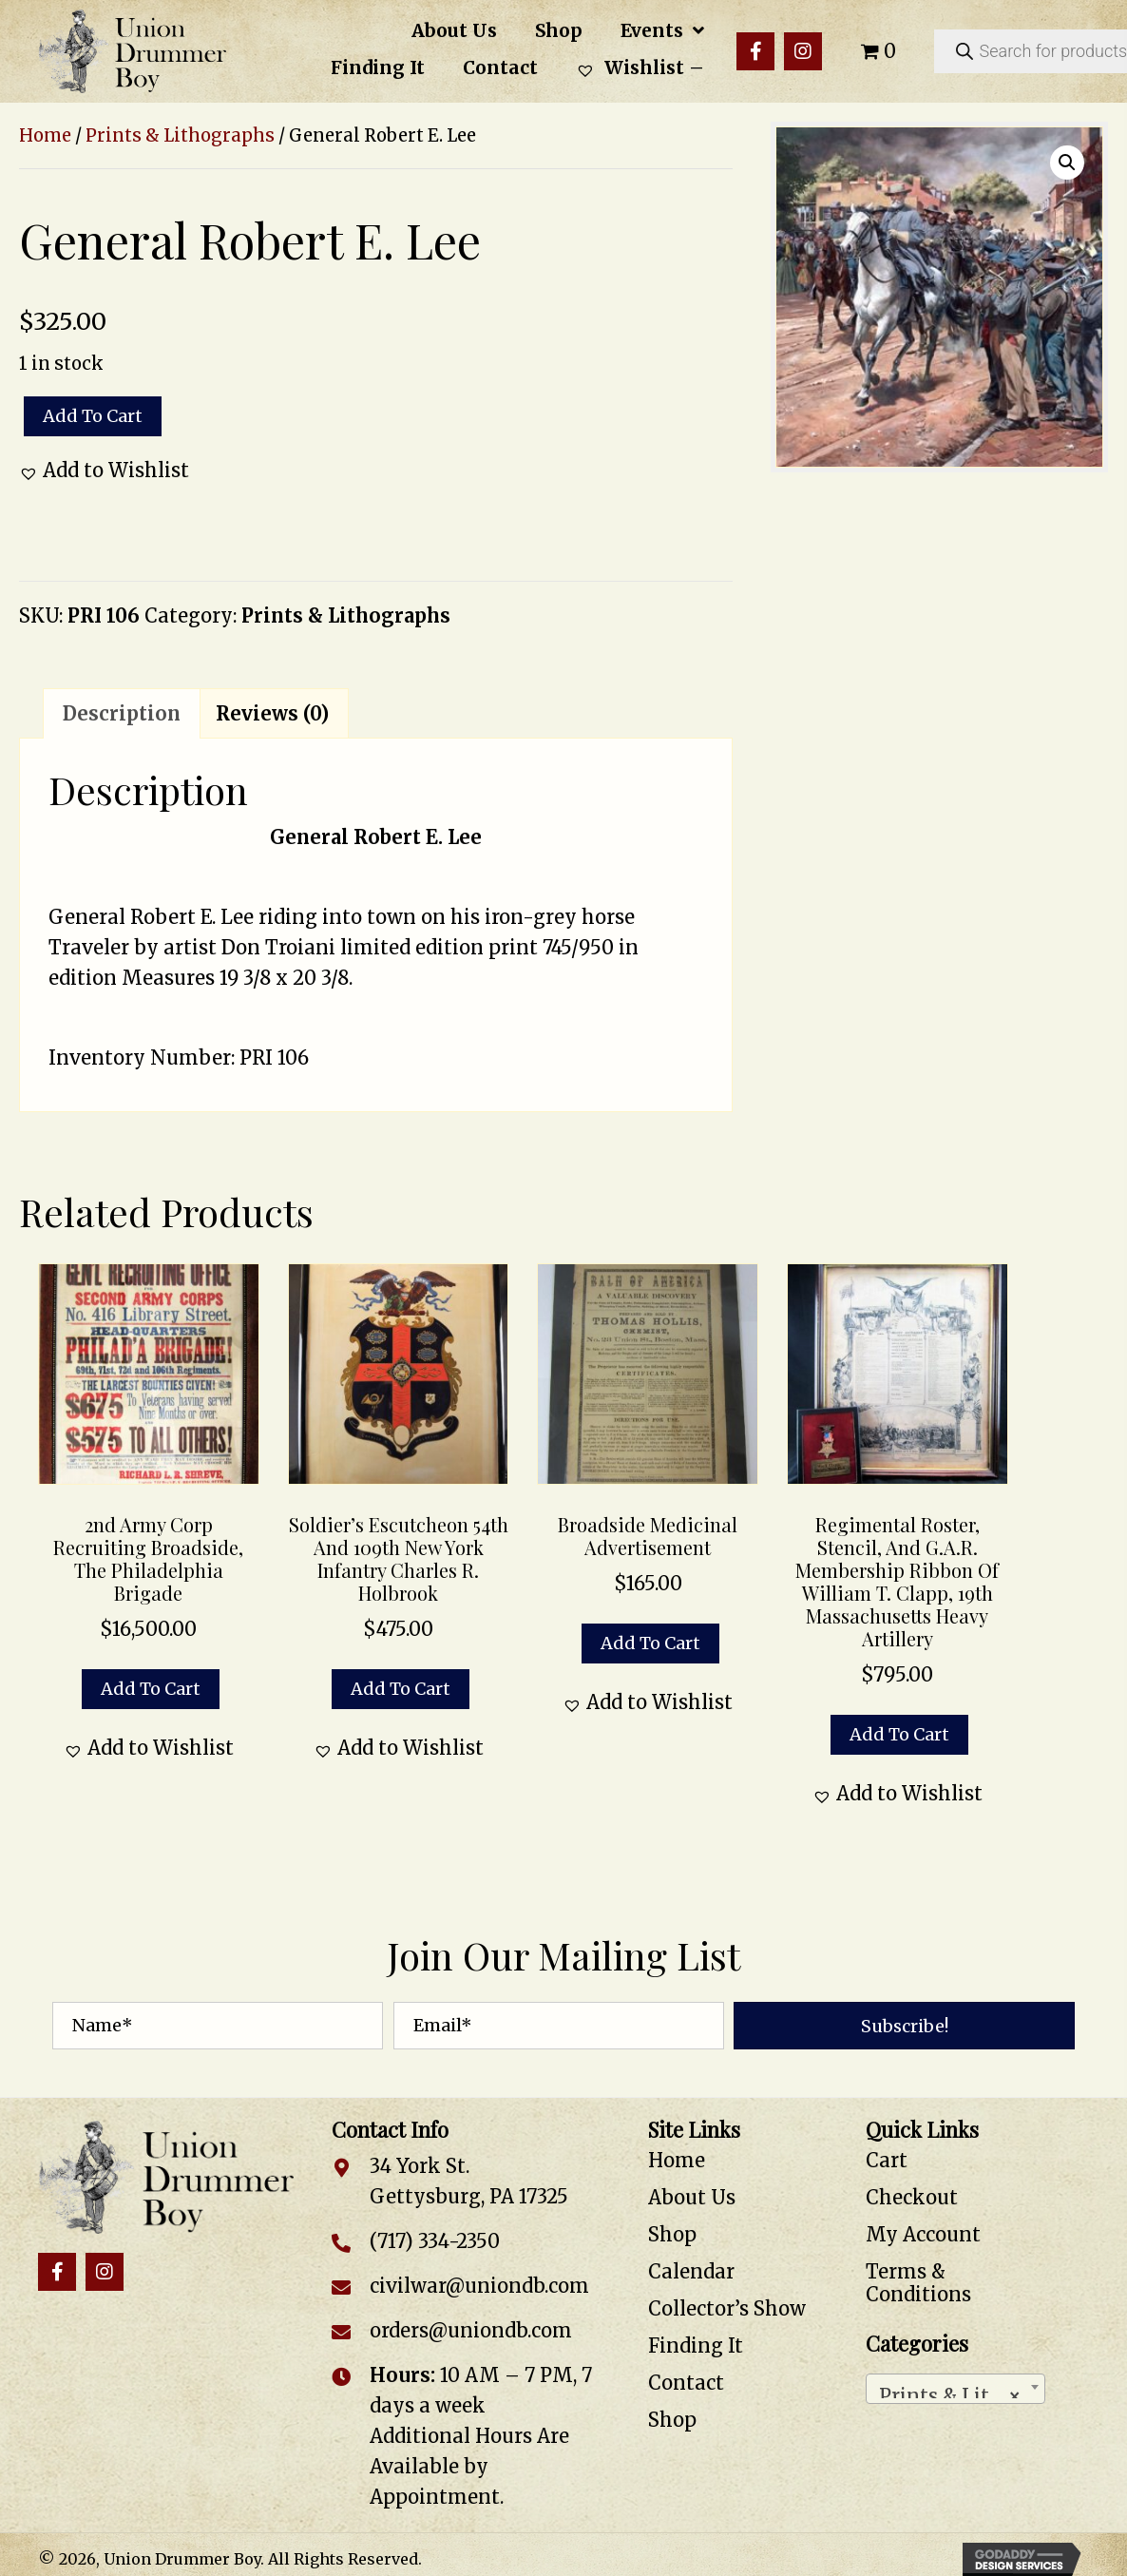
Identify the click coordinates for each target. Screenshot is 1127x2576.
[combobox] (955, 2389)
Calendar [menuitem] (691, 2271)
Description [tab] (122, 713)
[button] (755, 51)
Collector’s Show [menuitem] (727, 2308)
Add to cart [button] (151, 1689)
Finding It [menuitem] (695, 2345)
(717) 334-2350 (435, 2241)
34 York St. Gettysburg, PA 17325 (469, 2181)
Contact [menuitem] (686, 2382)
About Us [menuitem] (691, 2197)
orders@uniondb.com (471, 2330)
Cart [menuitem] (886, 2160)
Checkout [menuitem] (912, 2197)
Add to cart (93, 416)
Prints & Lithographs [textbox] (959, 2391)
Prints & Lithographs (180, 135)
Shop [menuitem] (672, 2234)
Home (45, 135)
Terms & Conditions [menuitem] (918, 2282)
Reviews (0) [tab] (272, 713)
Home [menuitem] (676, 2160)
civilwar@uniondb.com (479, 2285)
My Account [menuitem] (923, 2234)
